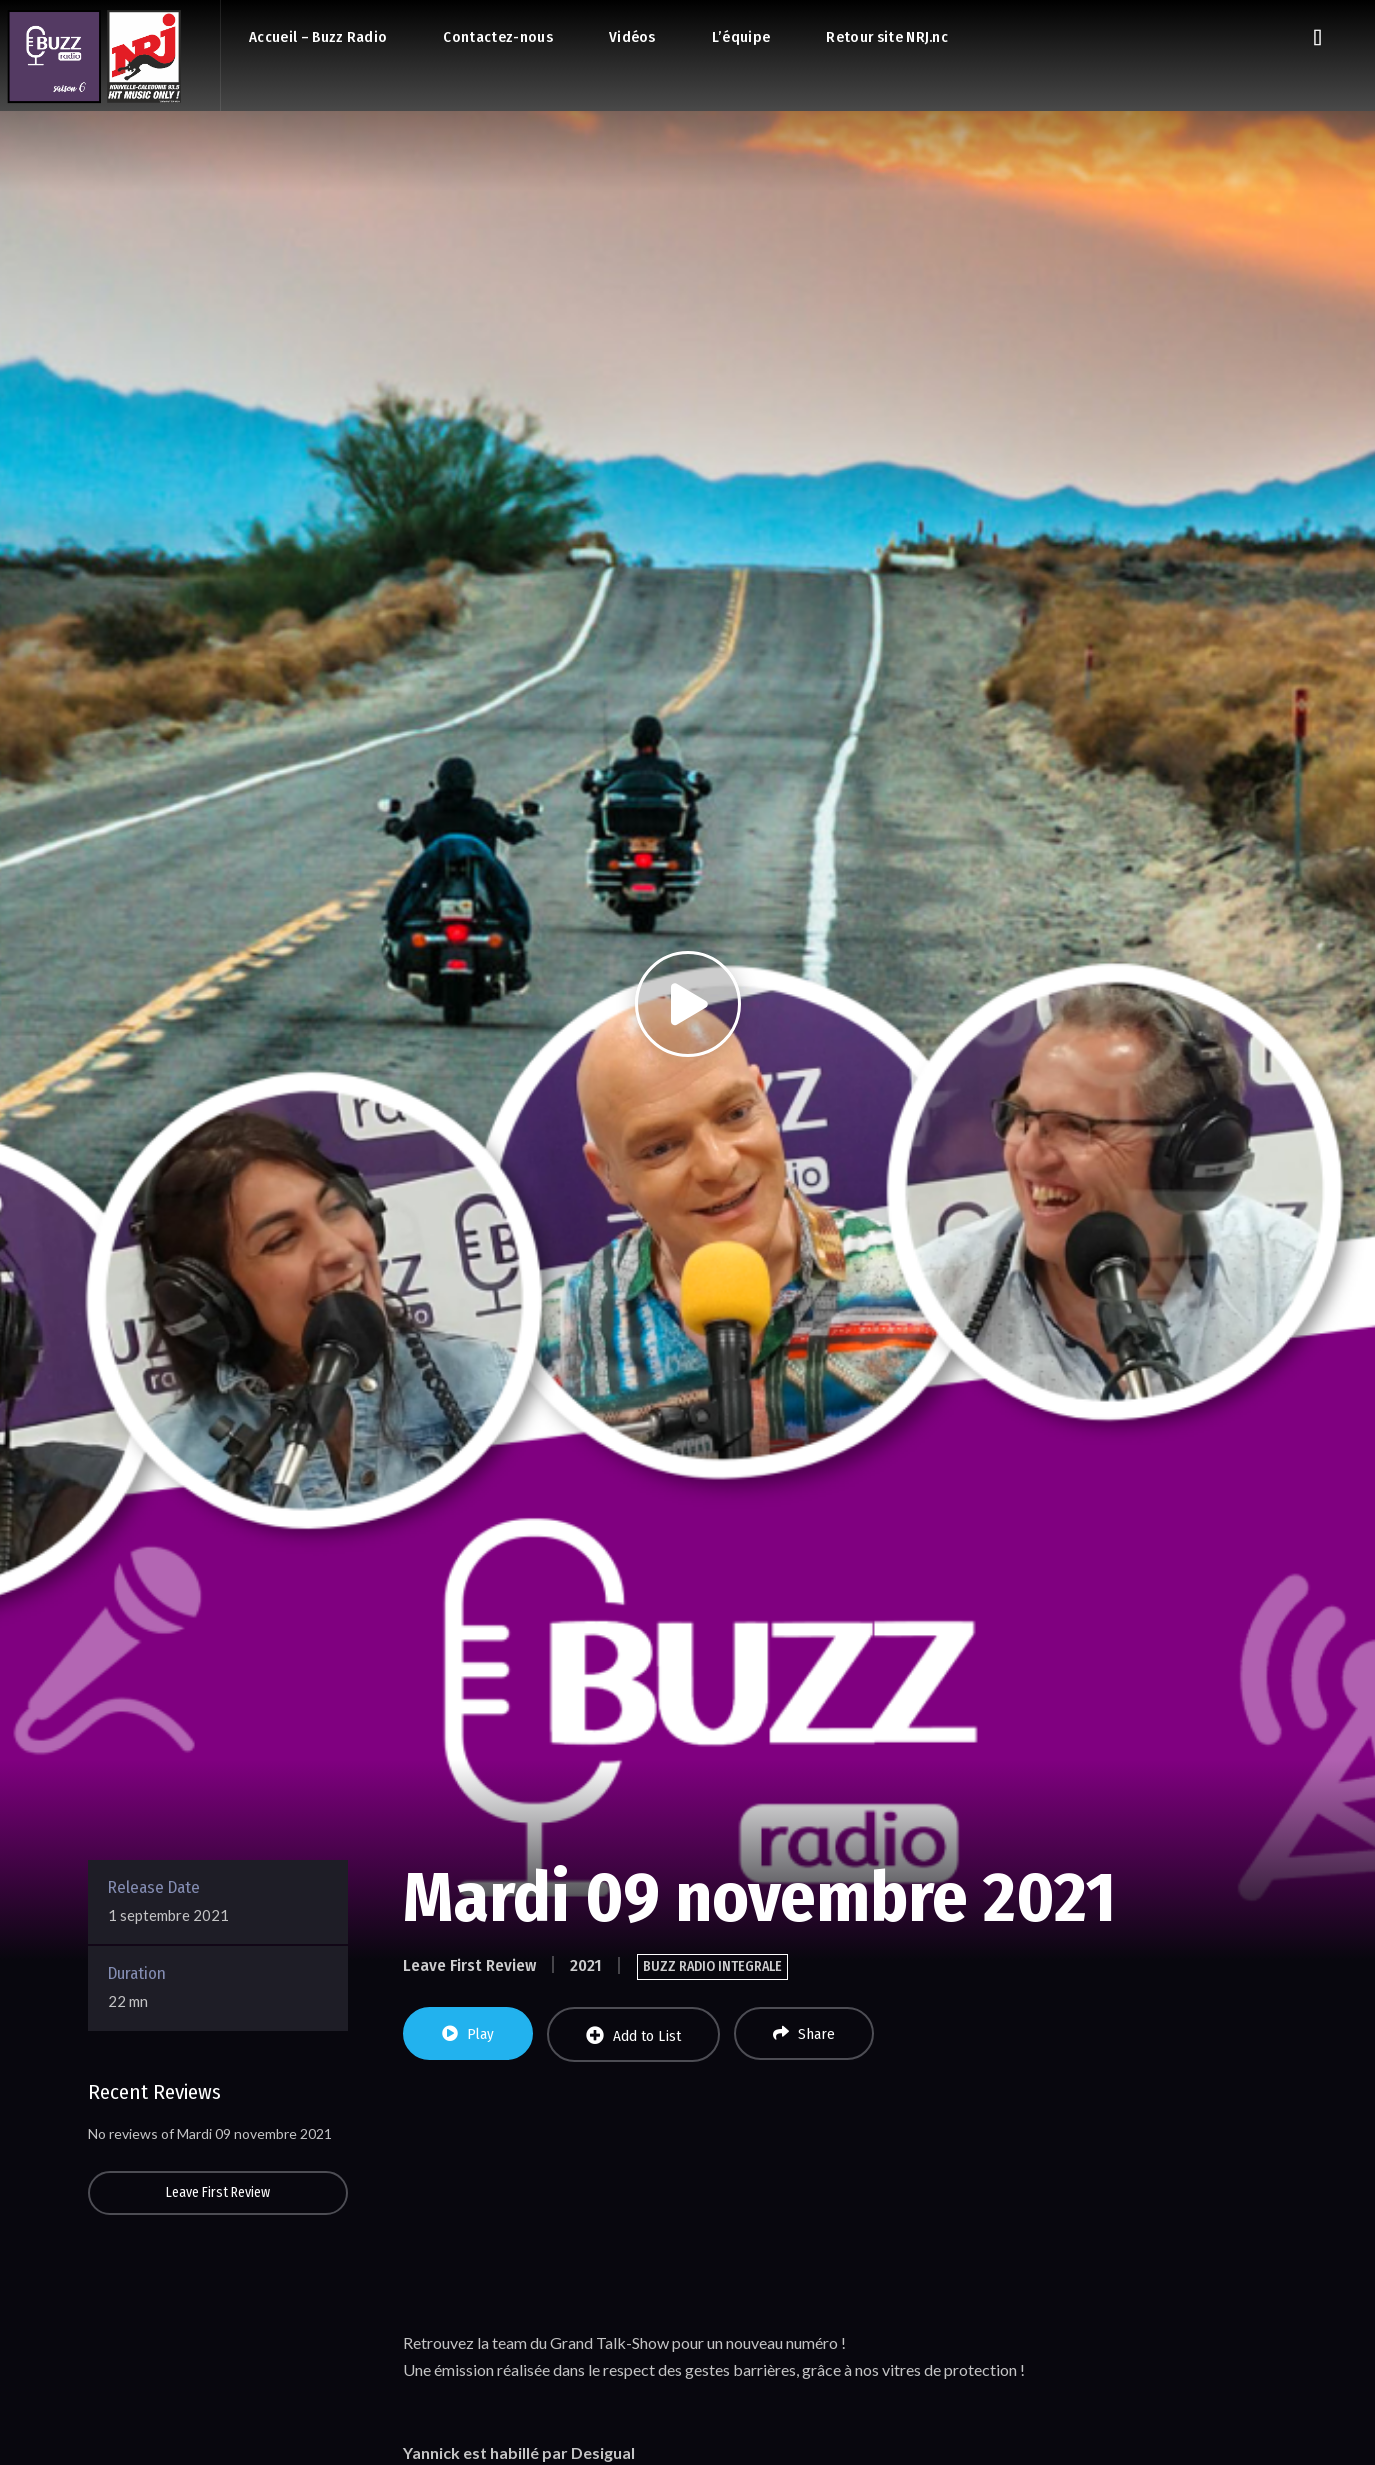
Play (468, 2034)
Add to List (633, 2035)
